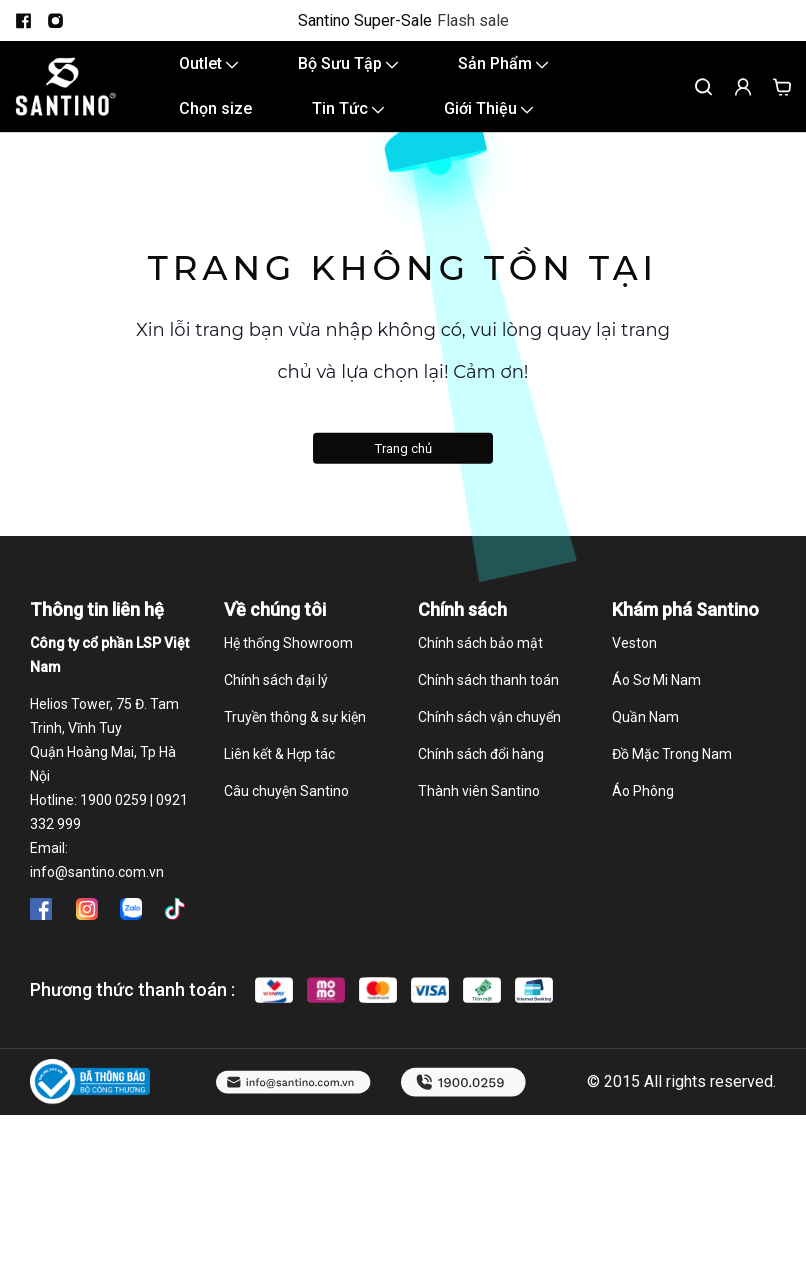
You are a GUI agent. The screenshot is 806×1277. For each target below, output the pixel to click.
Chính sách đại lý (276, 680)
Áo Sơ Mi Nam (656, 680)
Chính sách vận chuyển (489, 717)
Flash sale (473, 21)
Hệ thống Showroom (288, 643)
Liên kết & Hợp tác (279, 754)
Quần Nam (645, 717)
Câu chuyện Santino (286, 791)
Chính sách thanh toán (488, 680)
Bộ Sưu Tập (348, 63)
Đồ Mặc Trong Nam (672, 754)
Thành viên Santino (479, 791)
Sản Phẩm (503, 63)
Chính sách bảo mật (480, 643)
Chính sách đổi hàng (481, 754)
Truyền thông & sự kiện (295, 717)
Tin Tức (348, 108)
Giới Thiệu (488, 108)
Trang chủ (403, 448)
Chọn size (215, 108)
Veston (634, 643)
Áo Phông (643, 791)
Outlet (208, 63)
